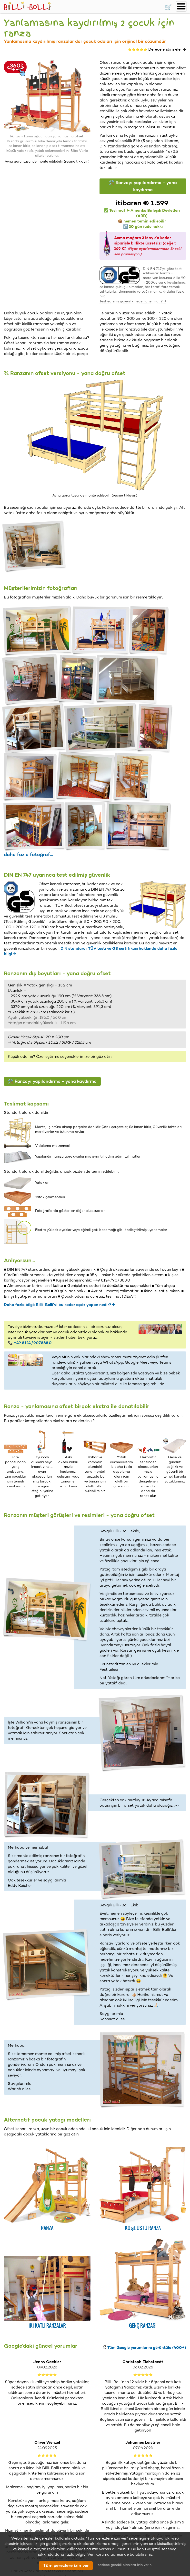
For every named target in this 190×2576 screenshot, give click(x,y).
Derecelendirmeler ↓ (157, 49)
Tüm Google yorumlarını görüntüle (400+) (146, 2347)
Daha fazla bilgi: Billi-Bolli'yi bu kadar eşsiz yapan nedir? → (59, 1304)
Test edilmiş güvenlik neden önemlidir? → (133, 301)
